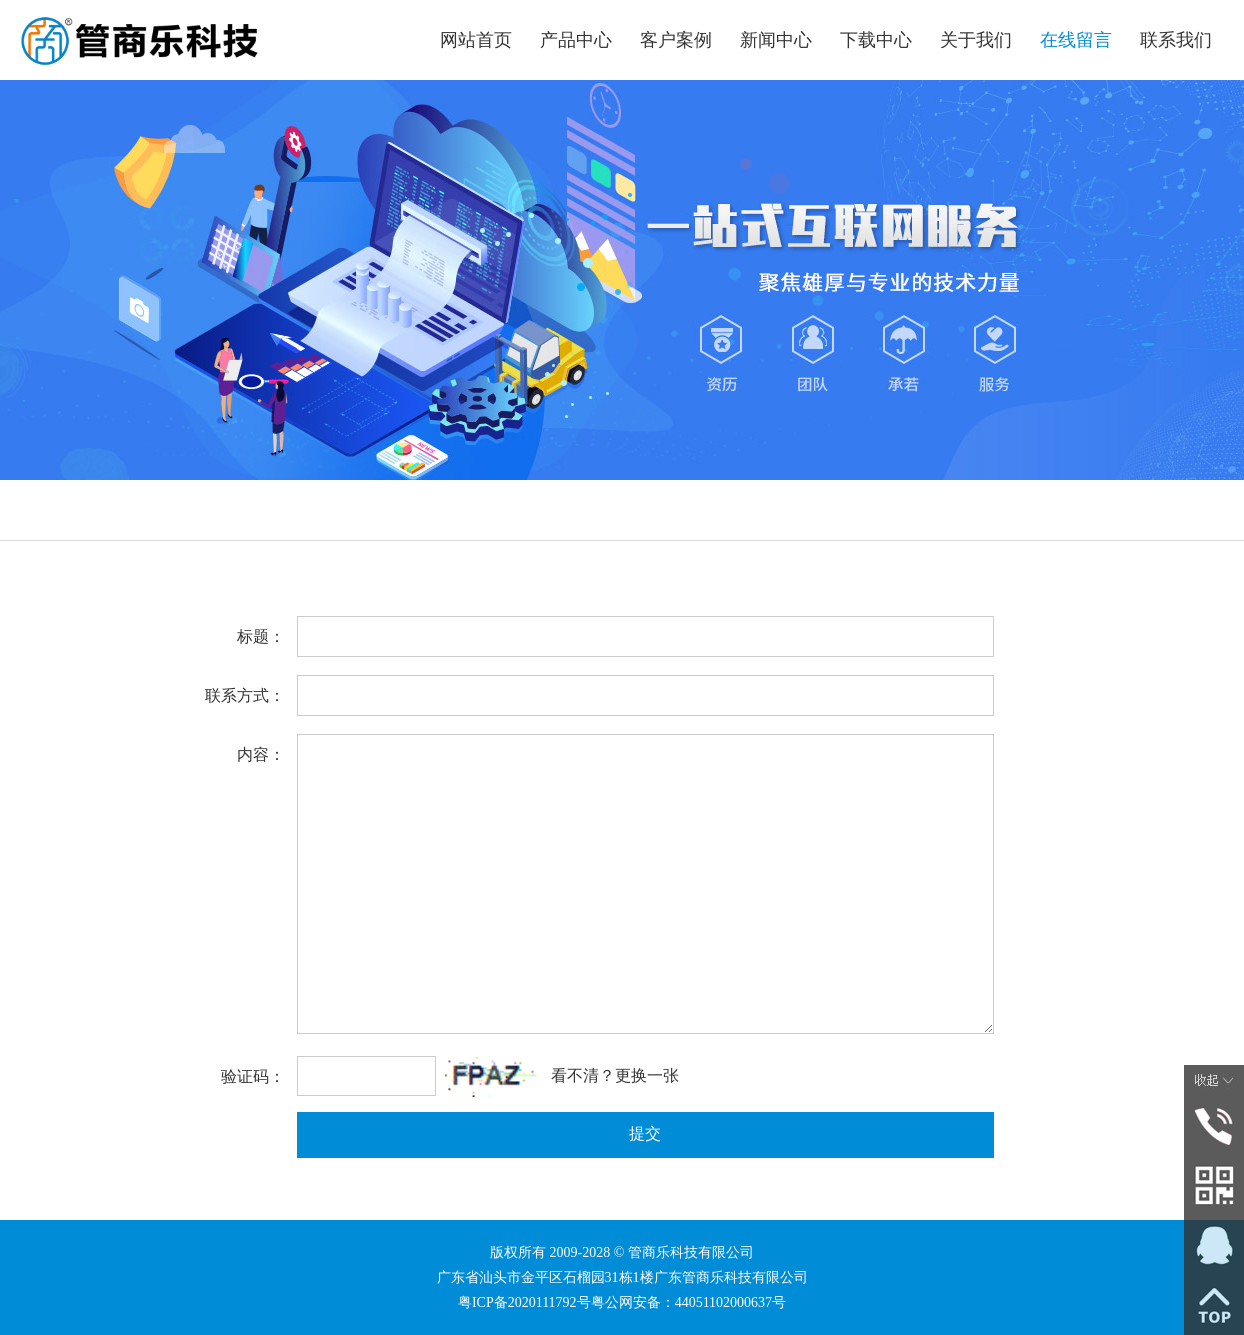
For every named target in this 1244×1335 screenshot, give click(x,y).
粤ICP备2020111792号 (524, 1302)
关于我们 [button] (976, 40)
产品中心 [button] (576, 40)
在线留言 (1076, 40)
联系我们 (1176, 40)
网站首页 (476, 40)
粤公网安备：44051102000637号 (688, 1302)
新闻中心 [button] (776, 40)
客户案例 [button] (676, 40)
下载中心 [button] (876, 40)
